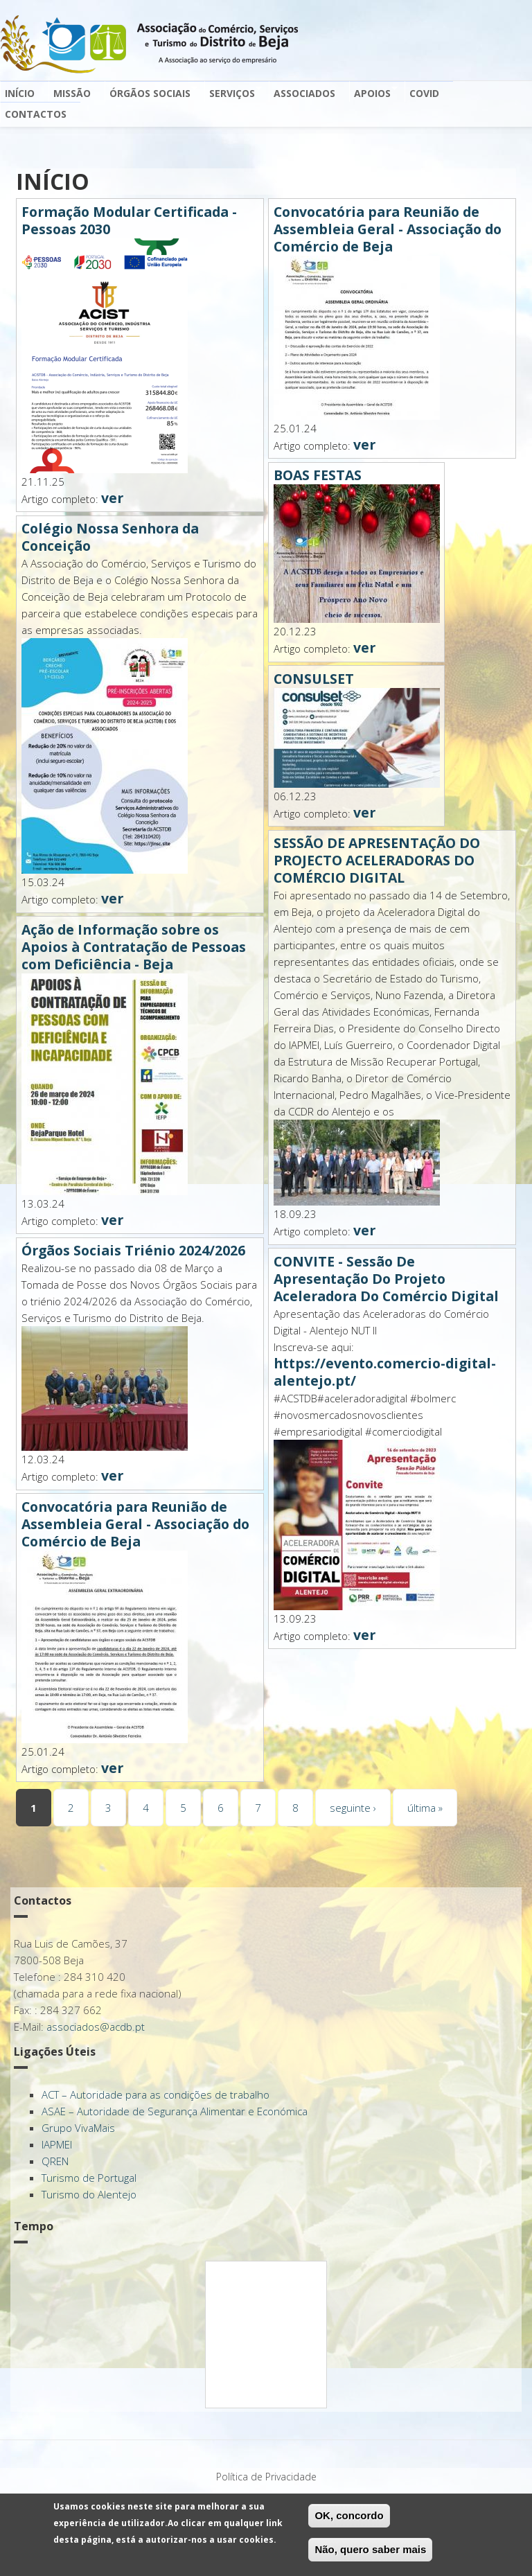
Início (20, 93)
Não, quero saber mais (370, 2549)
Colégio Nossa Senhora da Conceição (110, 537)
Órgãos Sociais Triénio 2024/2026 (133, 1250)
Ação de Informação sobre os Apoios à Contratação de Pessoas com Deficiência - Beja (133, 946)
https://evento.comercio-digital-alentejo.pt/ (385, 1372)
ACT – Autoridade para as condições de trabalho (155, 2094)
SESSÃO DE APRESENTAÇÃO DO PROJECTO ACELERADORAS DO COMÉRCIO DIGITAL (377, 860)
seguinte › (353, 1808)
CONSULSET (314, 678)
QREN (55, 2161)
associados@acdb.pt (95, 2027)
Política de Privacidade (266, 2476)
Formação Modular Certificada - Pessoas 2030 (129, 220)
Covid (424, 93)
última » (425, 1808)
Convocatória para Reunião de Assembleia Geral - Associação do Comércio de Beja (135, 1524)
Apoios (373, 92)
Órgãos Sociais (151, 92)
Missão (72, 93)
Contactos (35, 114)
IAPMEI (57, 2144)
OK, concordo (348, 2515)
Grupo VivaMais (78, 2128)
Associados (304, 93)
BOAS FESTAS (318, 475)
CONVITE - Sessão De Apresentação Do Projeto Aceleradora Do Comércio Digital (386, 1278)
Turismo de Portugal (89, 2178)
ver (112, 497)
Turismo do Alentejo (89, 2194)
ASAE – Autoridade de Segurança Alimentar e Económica (175, 2111)
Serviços (233, 92)
